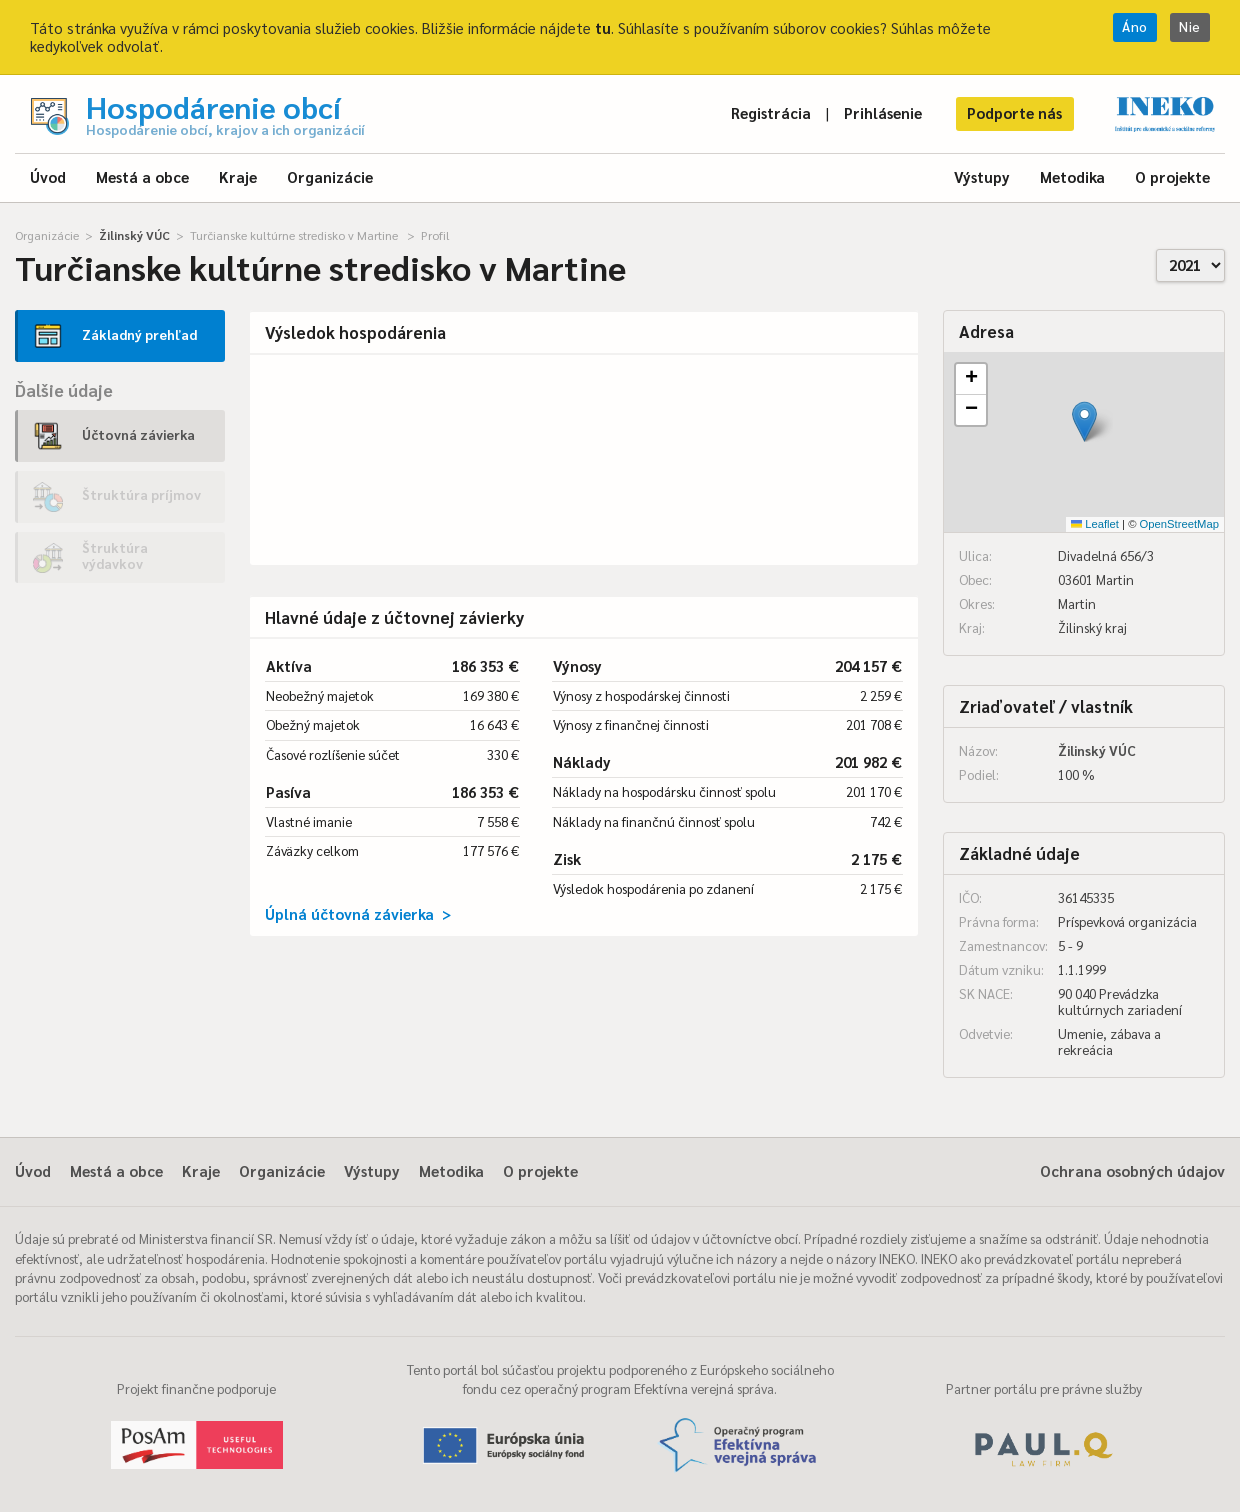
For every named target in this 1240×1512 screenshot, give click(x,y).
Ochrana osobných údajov (1132, 1170)
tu (603, 27)
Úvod (48, 176)
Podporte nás (1014, 112)
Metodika (1072, 176)
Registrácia (771, 112)
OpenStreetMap (1179, 524)
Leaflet (1095, 524)
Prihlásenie (883, 112)
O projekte (1172, 176)
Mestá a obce (142, 176)
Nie (1190, 26)
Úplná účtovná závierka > (358, 913)
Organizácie (330, 176)
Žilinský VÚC (134, 235)
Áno (1135, 26)
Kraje (238, 176)
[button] (1084, 421)
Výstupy (982, 176)
